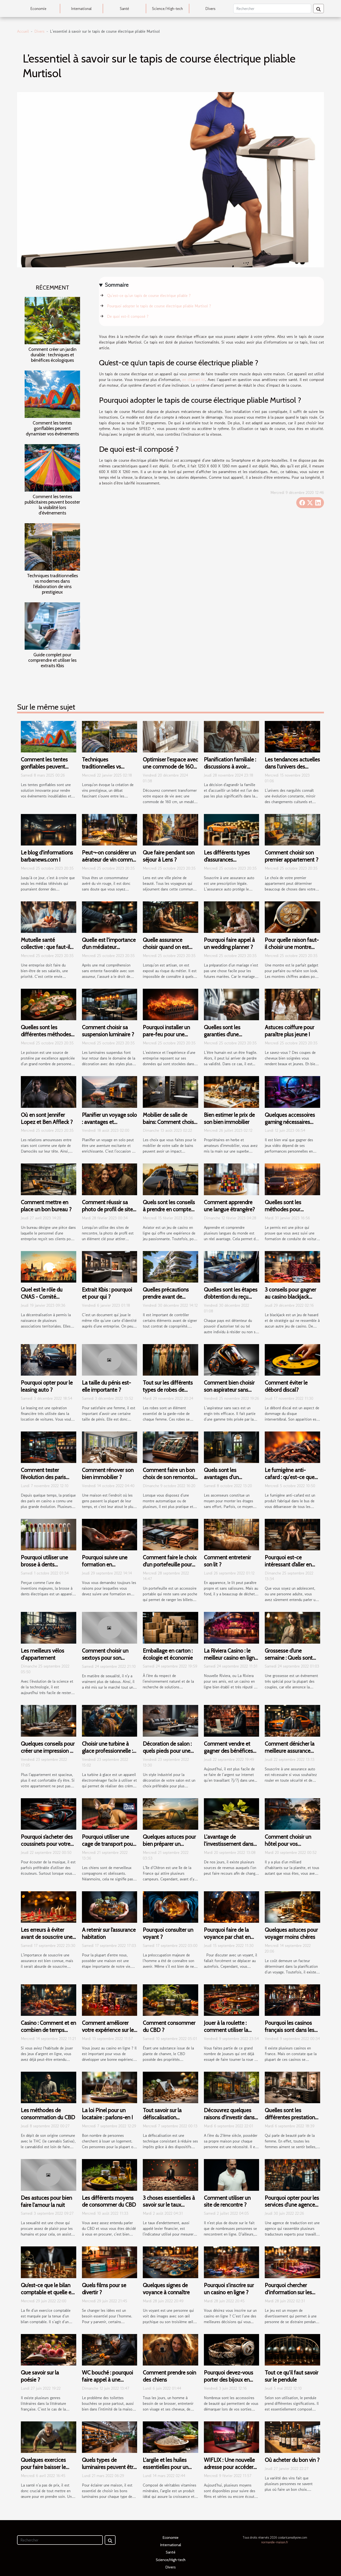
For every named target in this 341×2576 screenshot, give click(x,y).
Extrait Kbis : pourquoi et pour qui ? (107, 1293)
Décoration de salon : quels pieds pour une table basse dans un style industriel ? (167, 1754)
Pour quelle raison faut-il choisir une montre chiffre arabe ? (292, 947)
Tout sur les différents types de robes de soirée (168, 1389)
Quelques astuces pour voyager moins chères (291, 1933)
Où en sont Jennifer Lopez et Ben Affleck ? (47, 1118)
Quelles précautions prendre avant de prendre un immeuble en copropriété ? (167, 1300)
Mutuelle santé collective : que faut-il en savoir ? (45, 947)
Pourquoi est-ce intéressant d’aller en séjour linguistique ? (288, 1564)
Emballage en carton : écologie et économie (168, 1654)
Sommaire (116, 285)
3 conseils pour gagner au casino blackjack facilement (290, 1296)
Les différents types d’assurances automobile (227, 859)
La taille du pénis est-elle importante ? (106, 1386)
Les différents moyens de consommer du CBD (109, 2201)
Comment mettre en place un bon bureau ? (46, 1206)
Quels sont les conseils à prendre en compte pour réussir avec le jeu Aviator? (169, 1213)
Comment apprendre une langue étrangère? (229, 1206)
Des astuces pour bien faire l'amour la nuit (46, 2201)
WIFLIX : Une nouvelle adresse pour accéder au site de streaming (229, 2467)
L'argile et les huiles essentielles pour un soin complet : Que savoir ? (165, 2471)
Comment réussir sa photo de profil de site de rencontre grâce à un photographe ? (109, 1213)
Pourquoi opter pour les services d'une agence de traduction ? (292, 2205)
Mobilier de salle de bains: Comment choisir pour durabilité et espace (170, 1126)
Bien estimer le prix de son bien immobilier (229, 1118)
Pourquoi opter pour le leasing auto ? (47, 1386)
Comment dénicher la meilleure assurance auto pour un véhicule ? (291, 1750)
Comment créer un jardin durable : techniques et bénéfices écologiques (52, 354)
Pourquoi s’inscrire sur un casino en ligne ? (229, 2289)
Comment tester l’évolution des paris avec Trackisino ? (43, 1477)
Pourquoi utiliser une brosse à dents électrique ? (44, 1564)
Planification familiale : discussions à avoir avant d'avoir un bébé (230, 766)
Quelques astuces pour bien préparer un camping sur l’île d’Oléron (169, 1847)
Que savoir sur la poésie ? (40, 2376)
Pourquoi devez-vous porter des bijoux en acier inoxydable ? (228, 2379)
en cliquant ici (193, 379)
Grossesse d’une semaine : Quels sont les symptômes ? (289, 1657)
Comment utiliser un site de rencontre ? (227, 2201)
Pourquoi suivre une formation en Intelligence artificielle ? (109, 1564)
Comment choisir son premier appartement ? (291, 856)
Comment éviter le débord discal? (286, 1386)
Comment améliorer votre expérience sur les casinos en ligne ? (109, 2030)
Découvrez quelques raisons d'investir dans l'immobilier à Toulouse (230, 2117)
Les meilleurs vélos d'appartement (42, 1654)
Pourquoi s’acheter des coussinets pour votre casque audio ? (47, 1844)
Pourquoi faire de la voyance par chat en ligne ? (227, 1937)
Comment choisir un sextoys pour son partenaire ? (105, 1657)
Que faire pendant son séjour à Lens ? (168, 856)
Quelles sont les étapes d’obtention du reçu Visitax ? (230, 1296)
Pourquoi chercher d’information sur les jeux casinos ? (288, 2292)
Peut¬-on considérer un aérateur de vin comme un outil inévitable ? (109, 859)
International (81, 8)
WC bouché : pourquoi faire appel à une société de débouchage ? (109, 2383)
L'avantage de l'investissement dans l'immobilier (228, 1844)
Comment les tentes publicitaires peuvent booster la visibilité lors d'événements (52, 505)
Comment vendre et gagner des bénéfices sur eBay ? (228, 1750)
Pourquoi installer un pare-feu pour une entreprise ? (166, 1034)
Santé (124, 8)
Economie (38, 8)
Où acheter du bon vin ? (292, 2460)
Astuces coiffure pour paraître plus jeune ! (289, 1031)
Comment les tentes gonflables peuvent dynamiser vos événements (52, 428)
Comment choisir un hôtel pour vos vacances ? (288, 1844)
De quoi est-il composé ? (127, 316)
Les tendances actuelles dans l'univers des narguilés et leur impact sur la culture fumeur (292, 770)
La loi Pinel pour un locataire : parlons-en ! (107, 2114)
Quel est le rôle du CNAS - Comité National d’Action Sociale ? (42, 1300)
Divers (210, 8)
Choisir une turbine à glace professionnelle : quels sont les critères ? (108, 1750)
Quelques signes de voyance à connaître (166, 2289)
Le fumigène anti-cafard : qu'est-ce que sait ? (289, 1477)
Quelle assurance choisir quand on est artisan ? (166, 947)
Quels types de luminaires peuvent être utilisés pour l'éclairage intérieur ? (109, 2471)
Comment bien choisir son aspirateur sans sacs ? (229, 1389)
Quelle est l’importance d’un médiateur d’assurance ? (109, 947)
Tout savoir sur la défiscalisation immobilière (162, 2117)
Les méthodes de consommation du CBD (48, 2114)
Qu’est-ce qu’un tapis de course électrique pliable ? (149, 295)
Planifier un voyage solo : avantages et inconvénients (109, 1122)
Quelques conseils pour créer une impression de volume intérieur (48, 1750)
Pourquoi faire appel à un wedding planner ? (229, 943)
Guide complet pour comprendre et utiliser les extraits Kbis (52, 660)
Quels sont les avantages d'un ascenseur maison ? (226, 1477)
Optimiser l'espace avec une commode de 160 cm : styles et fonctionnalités (170, 770)
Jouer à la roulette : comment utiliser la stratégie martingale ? (229, 2030)
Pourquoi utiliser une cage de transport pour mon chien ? (108, 1844)
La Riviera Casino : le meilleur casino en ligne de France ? (230, 1657)
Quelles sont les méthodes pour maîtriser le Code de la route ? (290, 1213)
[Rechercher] (272, 8)
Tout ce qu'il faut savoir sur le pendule (291, 2376)
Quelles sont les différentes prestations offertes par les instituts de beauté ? (292, 2121)
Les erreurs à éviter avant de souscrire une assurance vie (46, 1937)
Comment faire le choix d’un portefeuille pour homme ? (170, 1564)
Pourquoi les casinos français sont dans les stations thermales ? (289, 2030)
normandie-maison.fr (274, 2542)
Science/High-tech (167, 8)
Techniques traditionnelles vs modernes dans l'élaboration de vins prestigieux (52, 584)
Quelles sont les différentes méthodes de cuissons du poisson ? (46, 1038)
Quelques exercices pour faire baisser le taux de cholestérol (43, 2467)
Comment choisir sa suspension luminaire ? (108, 1031)
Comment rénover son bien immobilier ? (108, 1473)
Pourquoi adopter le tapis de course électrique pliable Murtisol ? (159, 306)
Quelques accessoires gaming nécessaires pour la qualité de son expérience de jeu (290, 1126)
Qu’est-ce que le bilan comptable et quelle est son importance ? (48, 2292)
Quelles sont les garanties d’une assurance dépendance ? (222, 1038)
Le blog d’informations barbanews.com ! (47, 856)
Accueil (23, 31)
